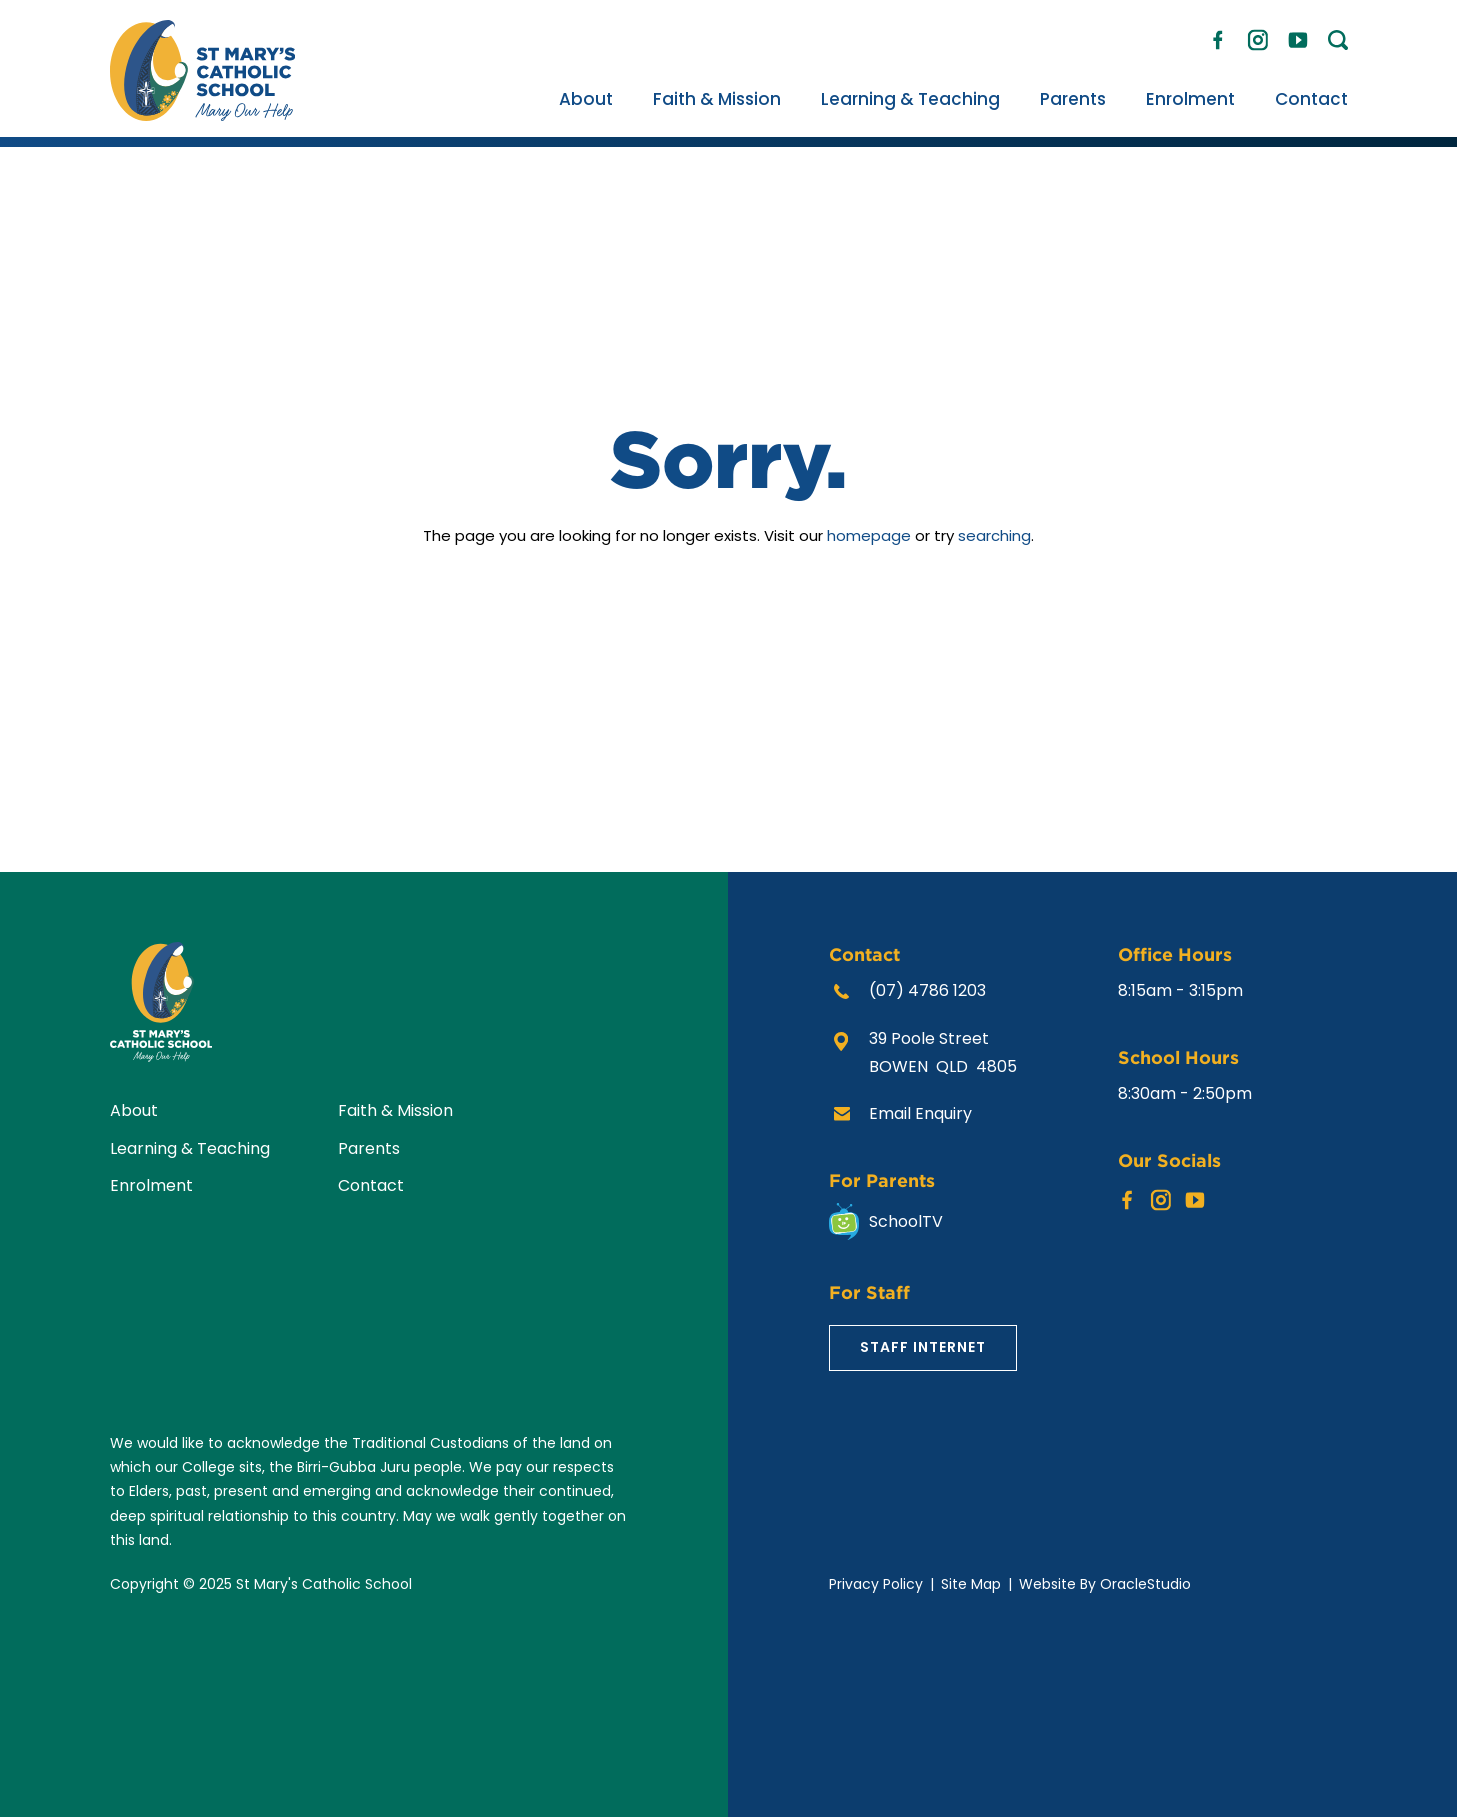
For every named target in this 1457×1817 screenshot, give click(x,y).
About (586, 99)
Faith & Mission (717, 99)
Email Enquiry (920, 1113)
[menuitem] (586, 99)
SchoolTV (906, 1221)
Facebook (1218, 36)
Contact (1311, 99)
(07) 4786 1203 (927, 990)
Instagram (1258, 36)
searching (994, 535)
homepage (869, 535)
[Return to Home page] (202, 115)
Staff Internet (923, 1347)
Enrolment (1190, 99)
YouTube (1298, 35)
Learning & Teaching (910, 99)
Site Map (971, 1584)
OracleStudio (1145, 1584)
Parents (1073, 99)
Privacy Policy (876, 1584)
